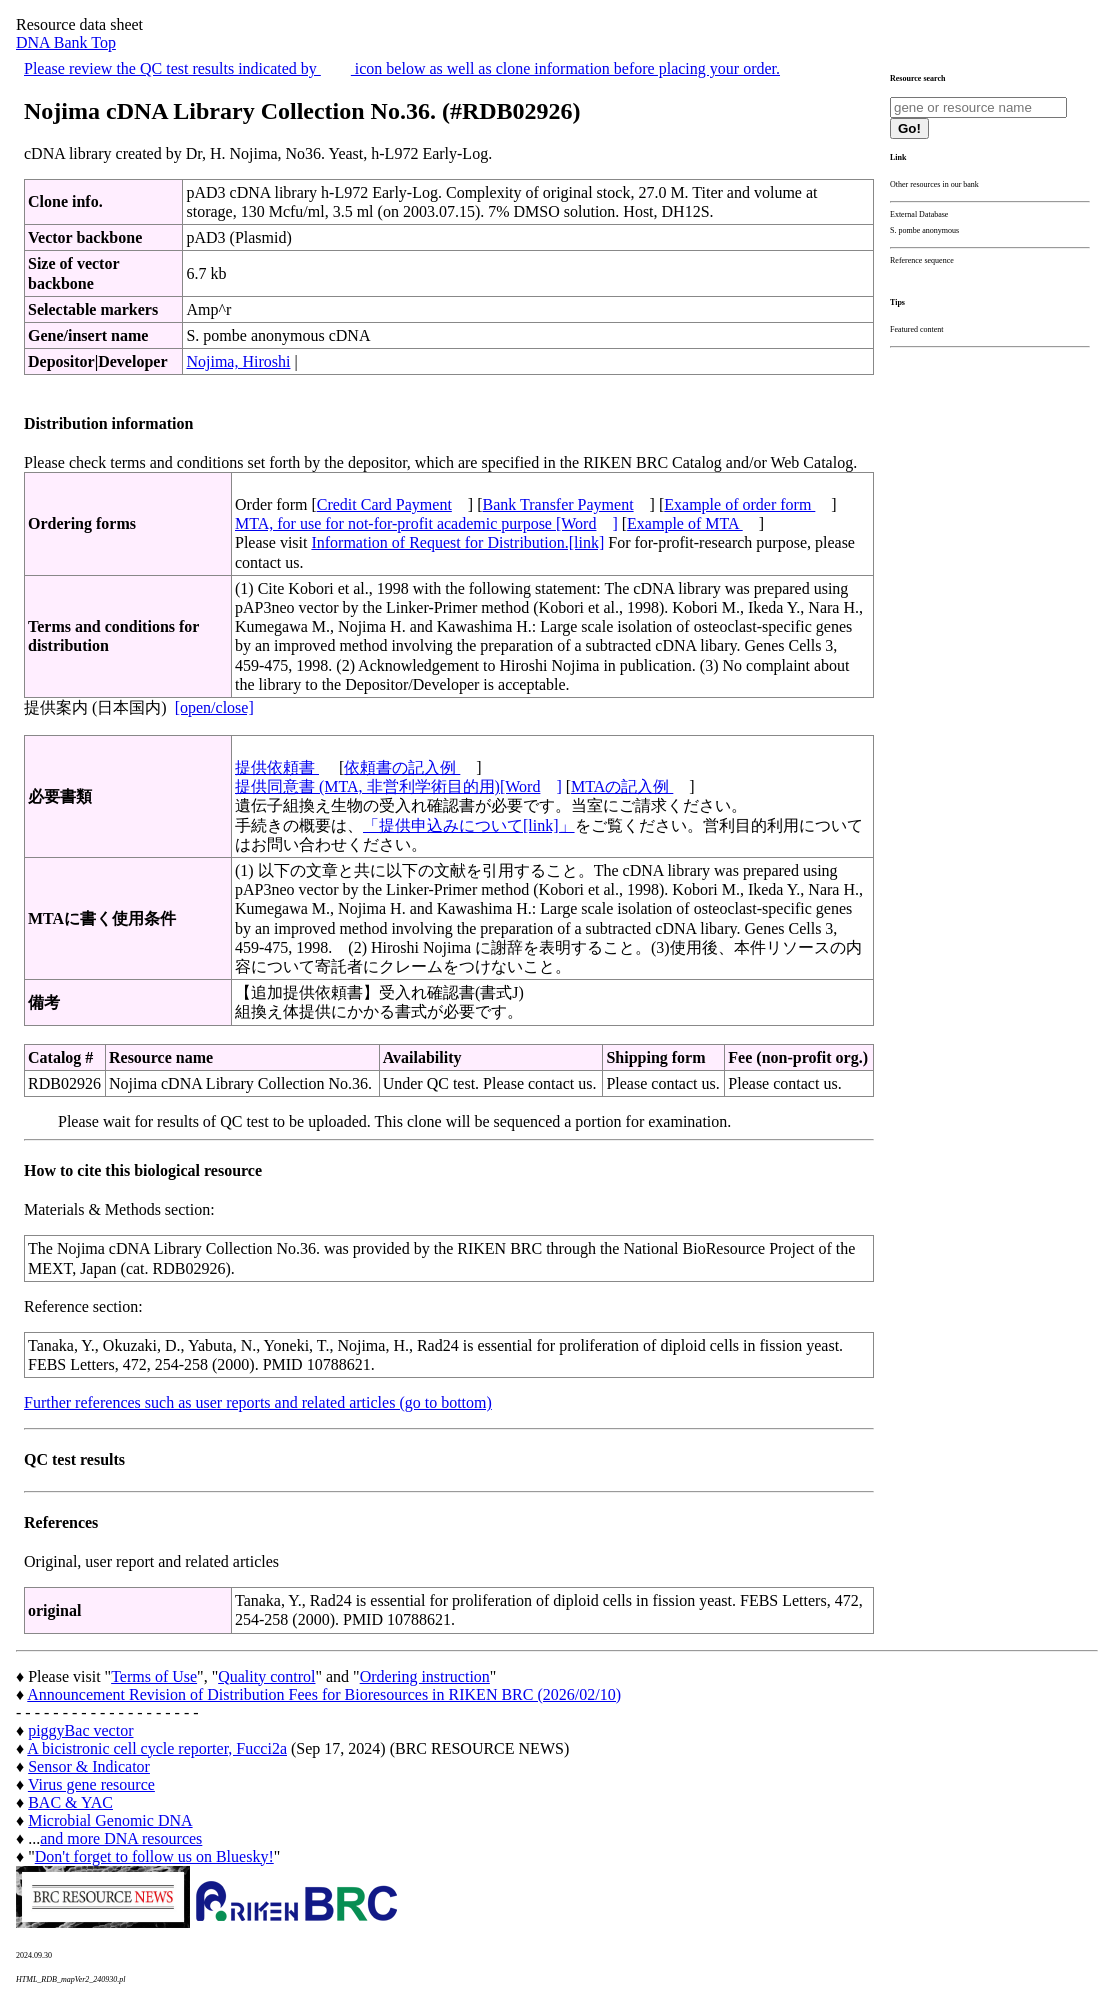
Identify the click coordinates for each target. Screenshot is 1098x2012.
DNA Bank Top (66, 42)
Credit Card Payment (384, 504)
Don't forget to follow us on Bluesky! (154, 1856)
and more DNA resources (121, 1838)
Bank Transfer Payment (558, 504)
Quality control (266, 1676)
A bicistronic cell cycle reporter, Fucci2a (157, 1748)
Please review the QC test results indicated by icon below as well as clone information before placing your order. (402, 68)
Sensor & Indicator (89, 1766)
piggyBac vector (80, 1730)
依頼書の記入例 (402, 767)
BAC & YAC (70, 1802)
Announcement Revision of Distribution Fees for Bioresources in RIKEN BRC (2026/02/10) (324, 1694)
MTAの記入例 (622, 786)
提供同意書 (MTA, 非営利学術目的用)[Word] (398, 786)
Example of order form (739, 504)
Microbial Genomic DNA (110, 1820)
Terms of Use (154, 1676)
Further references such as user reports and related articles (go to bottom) (258, 1402)
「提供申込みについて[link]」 (469, 825)
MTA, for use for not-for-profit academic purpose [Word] (426, 523)
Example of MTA (685, 523)
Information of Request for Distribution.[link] (457, 542)
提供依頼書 (277, 767)
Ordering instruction (425, 1676)
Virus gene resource (91, 1784)
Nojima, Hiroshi (238, 361)
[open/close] (214, 707)
